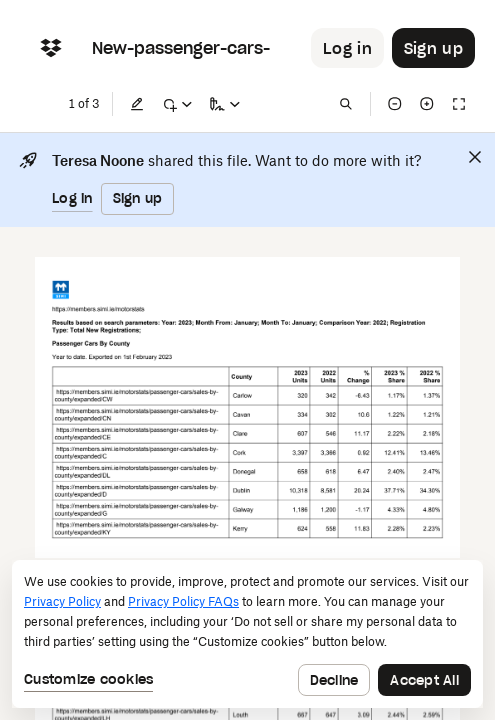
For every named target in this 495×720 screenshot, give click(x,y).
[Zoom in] (427, 104)
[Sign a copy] (225, 104)
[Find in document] (346, 104)
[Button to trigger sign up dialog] (433, 48)
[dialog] (247, 634)
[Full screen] (459, 104)
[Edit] (137, 104)
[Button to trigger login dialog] (347, 48)
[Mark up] (177, 104)
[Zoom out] (395, 104)
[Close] (475, 157)
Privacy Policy (62, 601)
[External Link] (99, 310)
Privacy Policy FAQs (183, 601)
